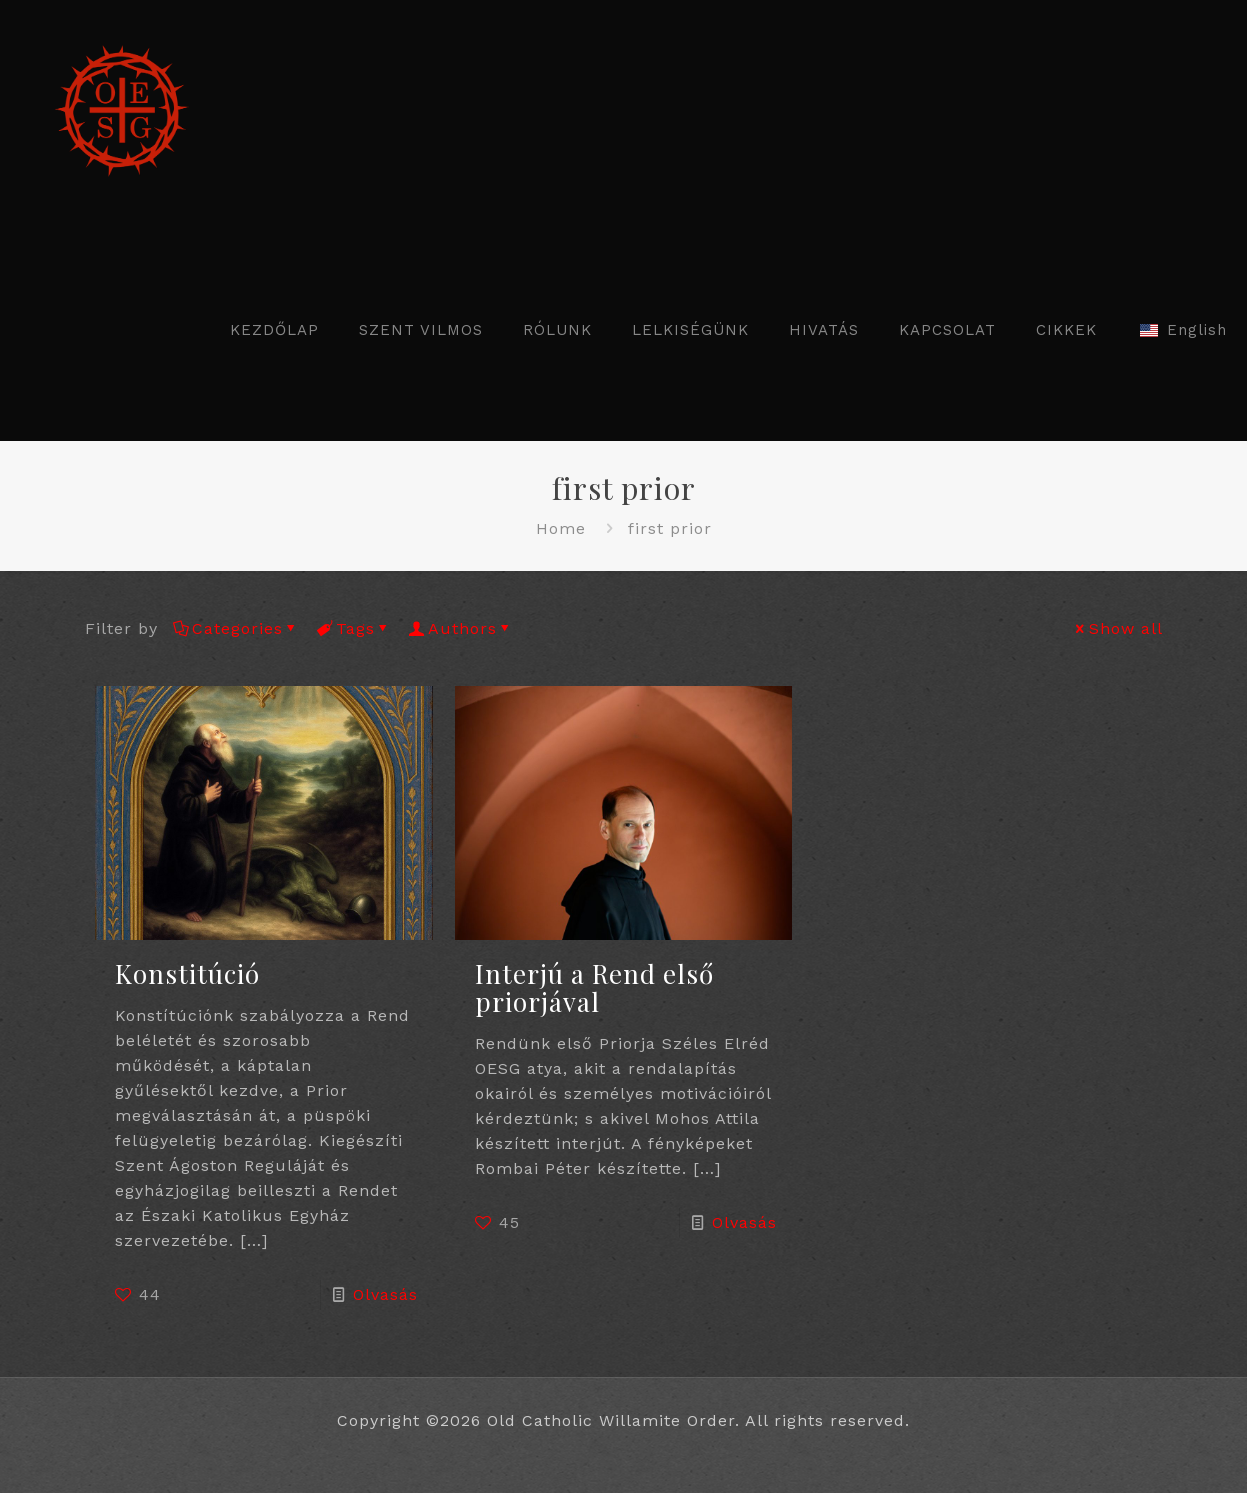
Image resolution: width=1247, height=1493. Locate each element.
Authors (461, 628)
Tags (354, 628)
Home (561, 528)
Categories (236, 628)
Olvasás (385, 1294)
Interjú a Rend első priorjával (594, 987)
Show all (1118, 628)
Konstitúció (187, 973)
